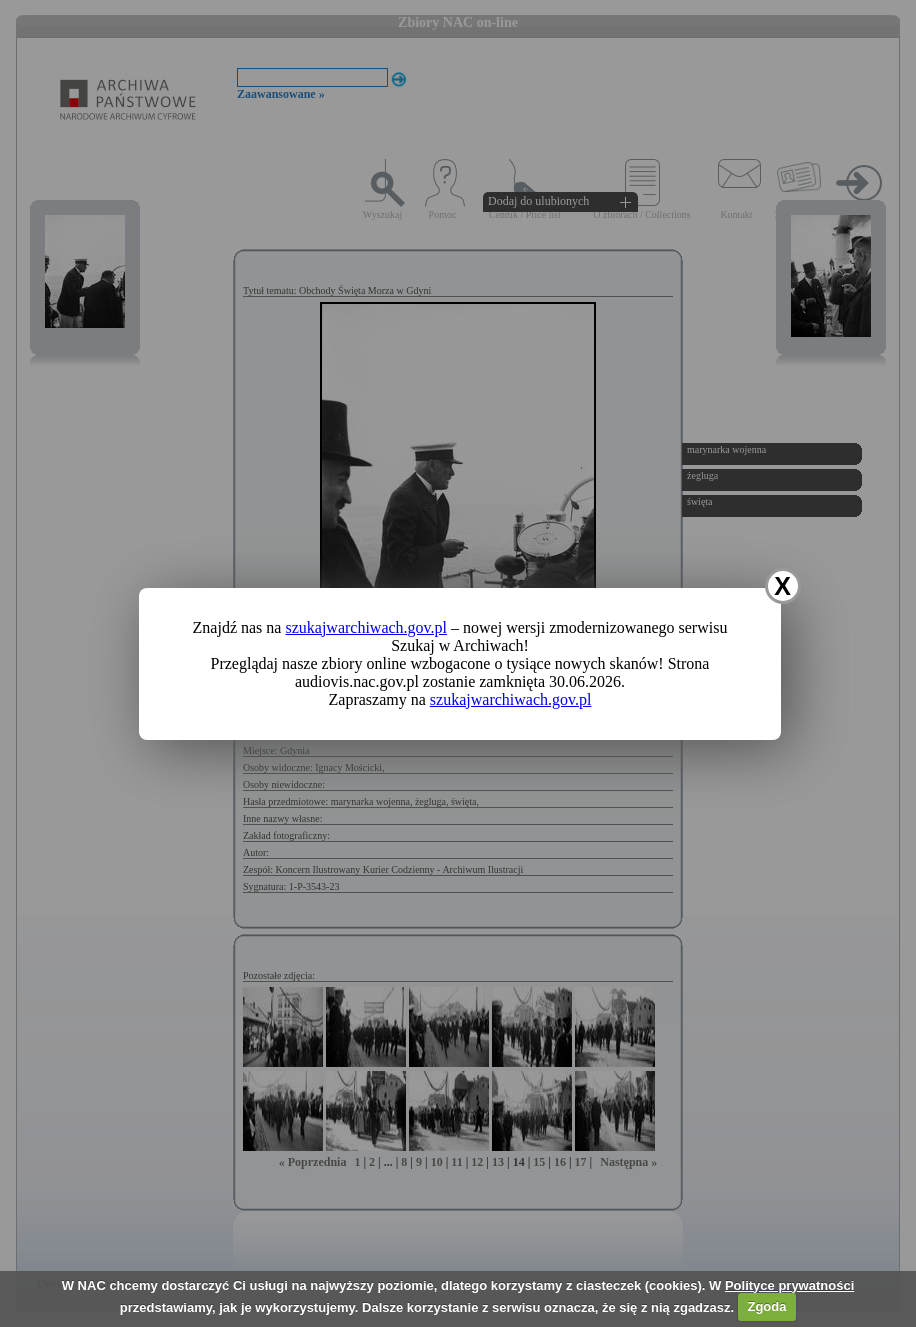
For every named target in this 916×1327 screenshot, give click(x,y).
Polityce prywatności (789, 1285)
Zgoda (766, 1306)
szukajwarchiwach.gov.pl (366, 627)
